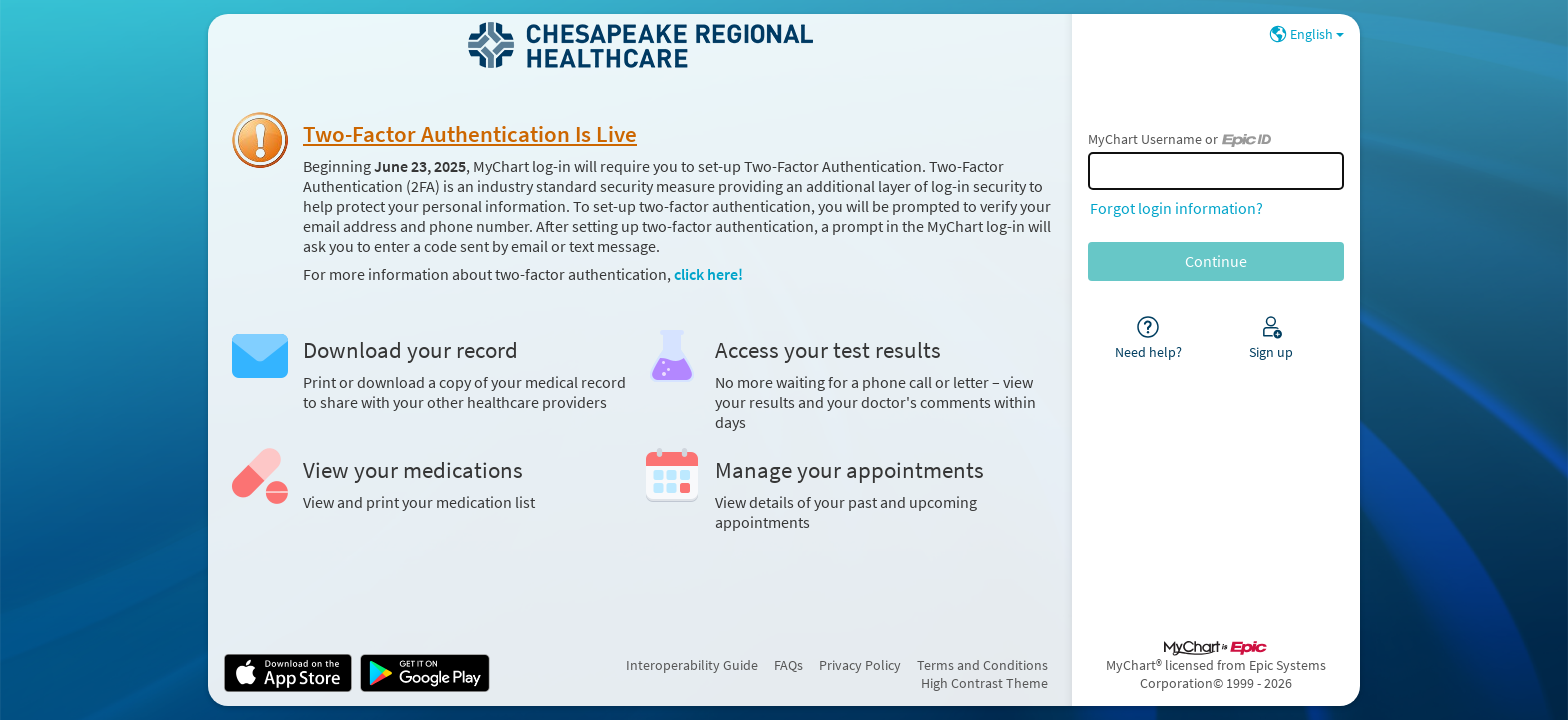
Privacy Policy (860, 665)
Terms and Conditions (982, 665)
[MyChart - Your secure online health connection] (640, 45)
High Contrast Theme (984, 683)
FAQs (788, 665)
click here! (708, 274)
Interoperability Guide (692, 665)
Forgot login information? (1176, 208)
